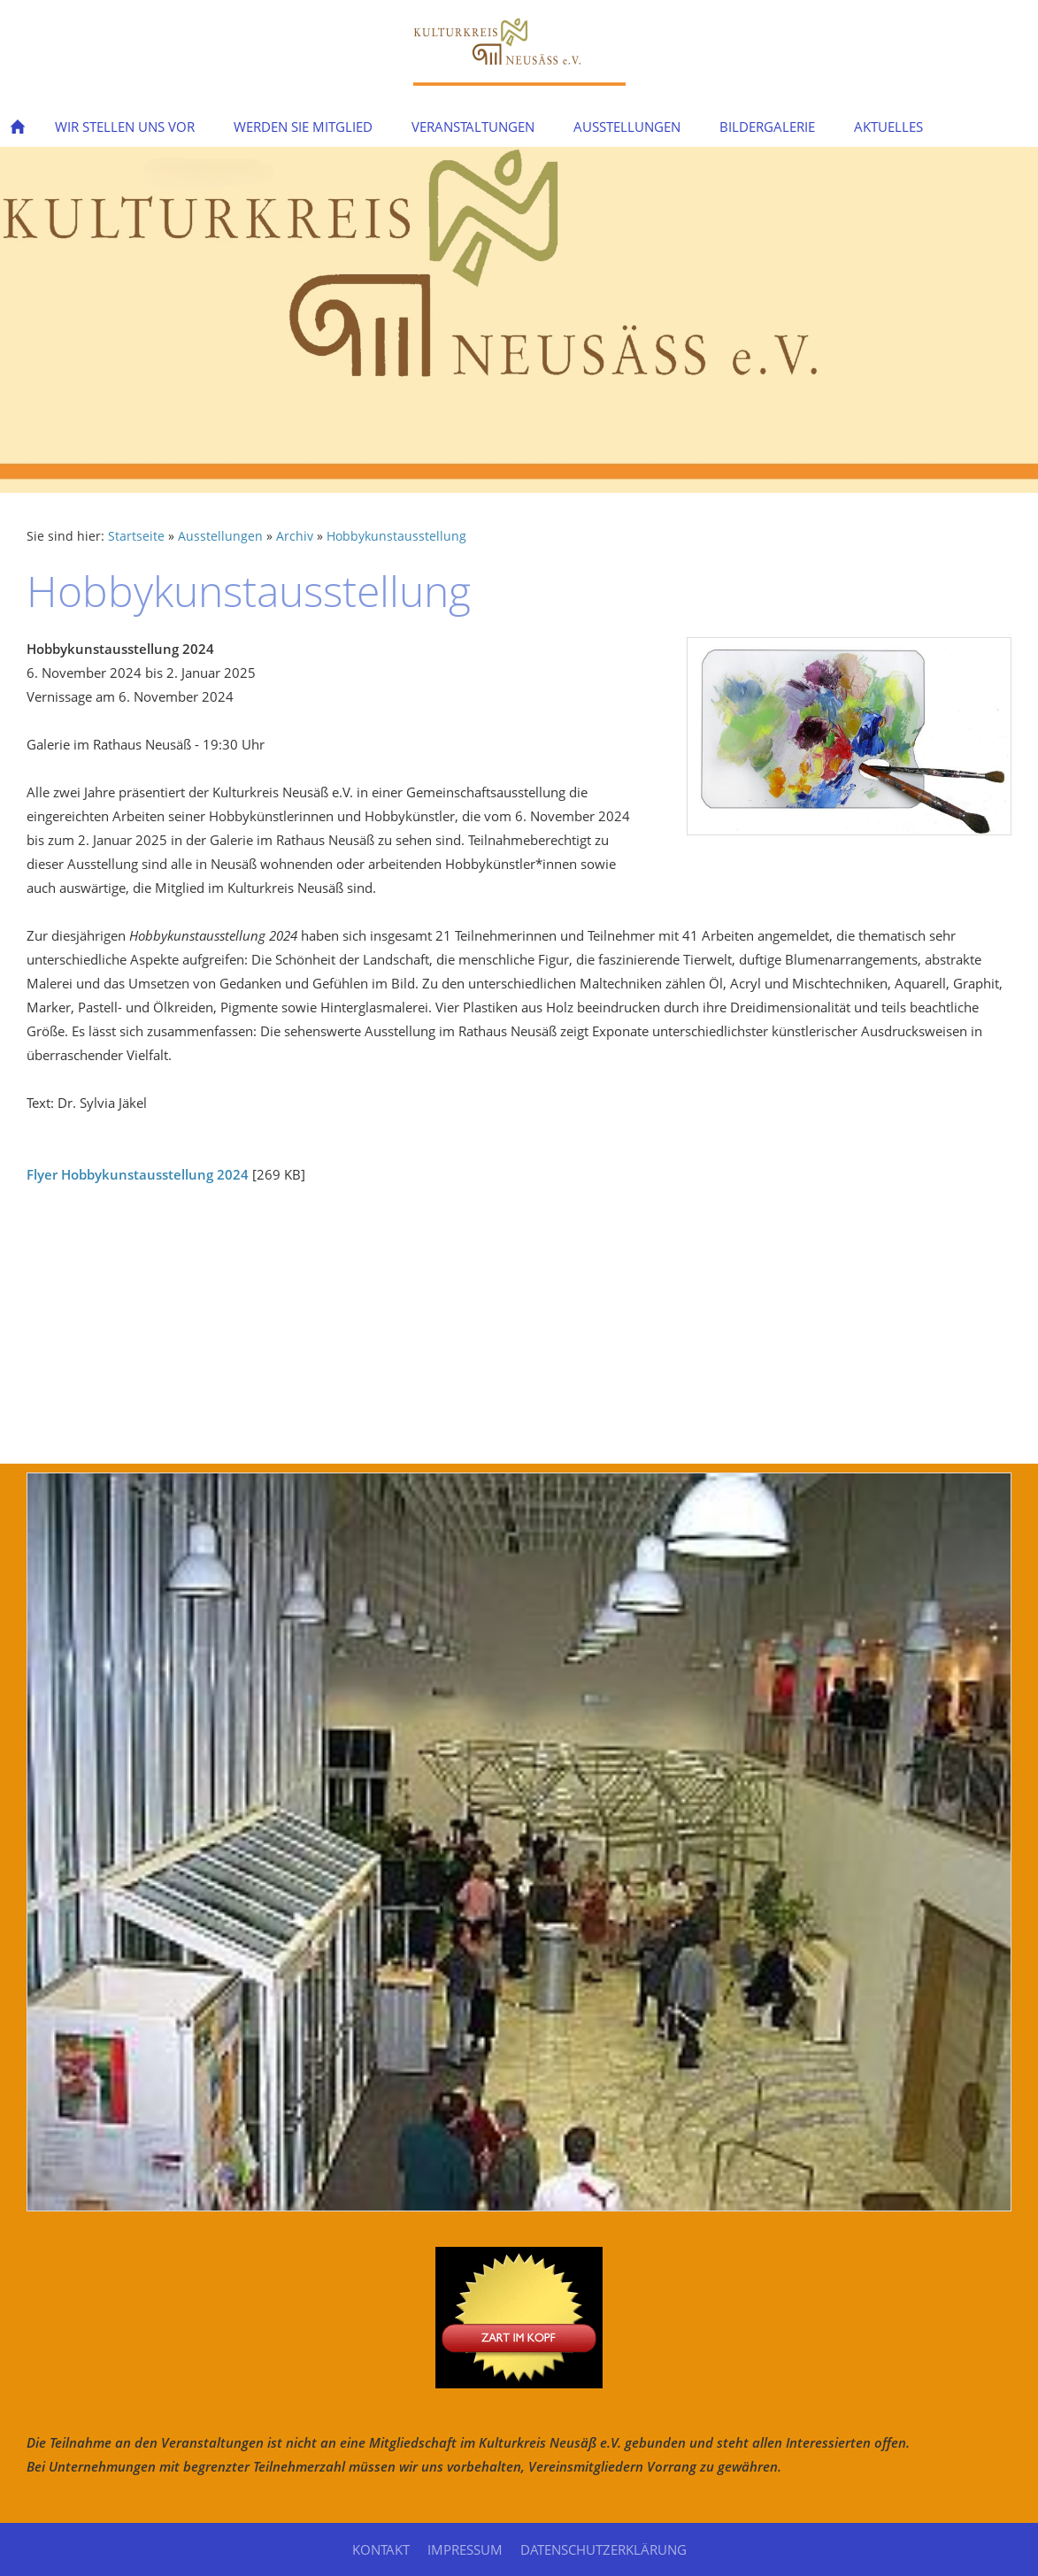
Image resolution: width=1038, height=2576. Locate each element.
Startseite (136, 536)
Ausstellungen (220, 536)
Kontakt (381, 2549)
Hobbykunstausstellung (396, 536)
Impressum (465, 2549)
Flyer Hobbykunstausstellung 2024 (138, 1174)
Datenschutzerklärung (603, 2549)
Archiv (294, 536)
